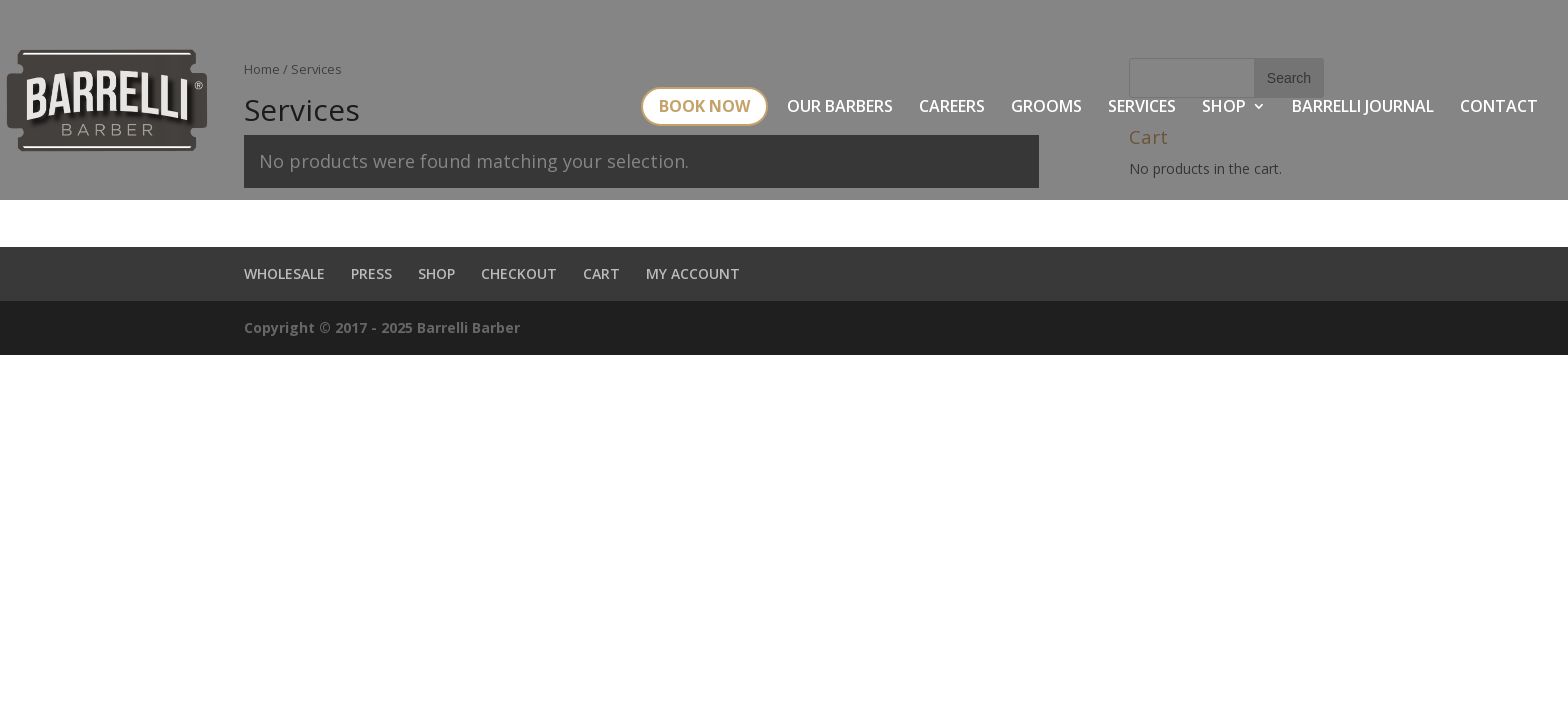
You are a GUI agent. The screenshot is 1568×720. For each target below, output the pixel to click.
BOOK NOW (704, 106)
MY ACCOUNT (693, 273)
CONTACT (1499, 108)
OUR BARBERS (840, 108)
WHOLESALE (284, 273)
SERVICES (1142, 108)
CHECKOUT (519, 273)
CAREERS (952, 108)
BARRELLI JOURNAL (1363, 108)
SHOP (1224, 108)
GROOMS (1046, 108)
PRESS (371, 273)
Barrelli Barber (468, 327)
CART (601, 273)
